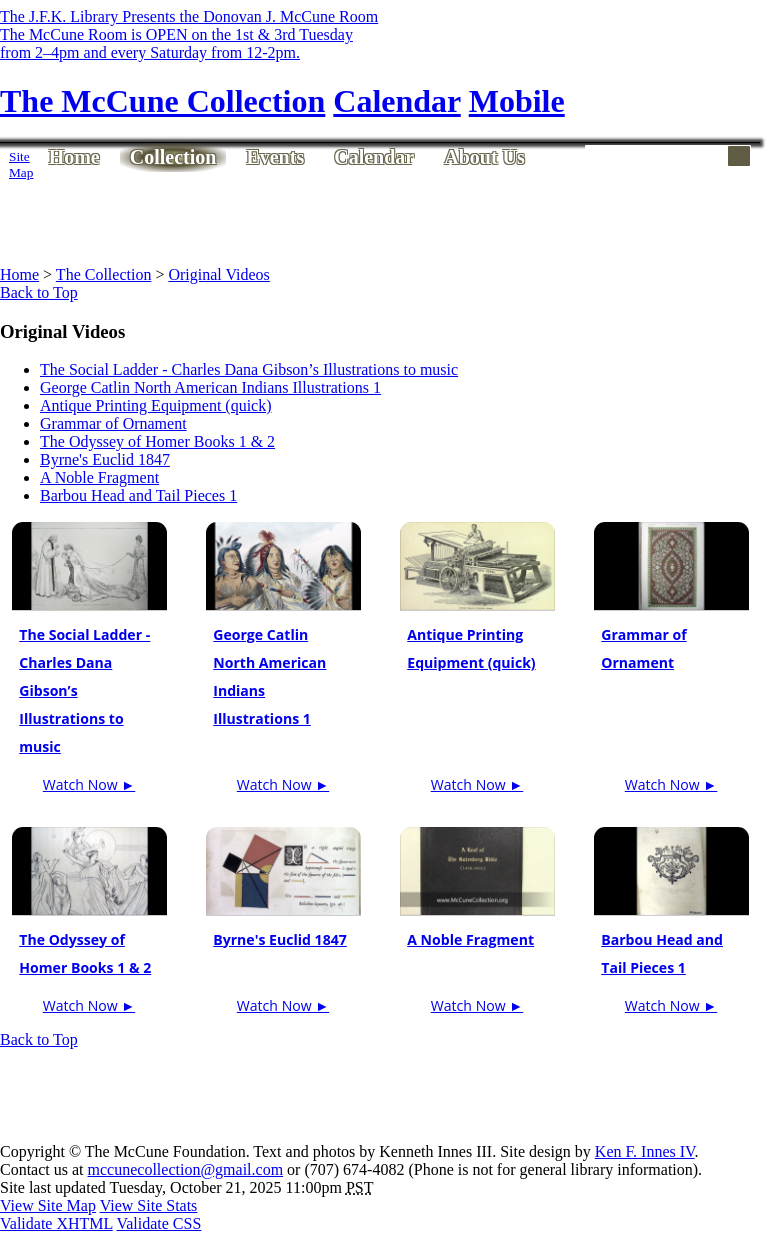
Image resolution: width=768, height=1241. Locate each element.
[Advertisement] (396, 217)
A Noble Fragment (99, 477)
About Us (484, 157)
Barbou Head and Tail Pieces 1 (138, 495)
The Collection (104, 274)
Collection (173, 157)
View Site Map (48, 1205)
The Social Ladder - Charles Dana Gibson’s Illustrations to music (249, 369)
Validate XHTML (56, 1223)
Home (74, 157)
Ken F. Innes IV (645, 1151)
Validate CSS (158, 1223)
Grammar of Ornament (113, 423)
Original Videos (218, 274)
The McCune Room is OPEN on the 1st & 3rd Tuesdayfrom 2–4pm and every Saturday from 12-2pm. (176, 43)
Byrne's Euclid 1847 (105, 459)
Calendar (374, 157)
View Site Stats (149, 1205)
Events (275, 157)
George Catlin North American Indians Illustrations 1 (210, 387)
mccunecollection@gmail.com (186, 1169)
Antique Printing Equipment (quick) (156, 405)
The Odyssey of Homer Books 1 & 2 (157, 441)
